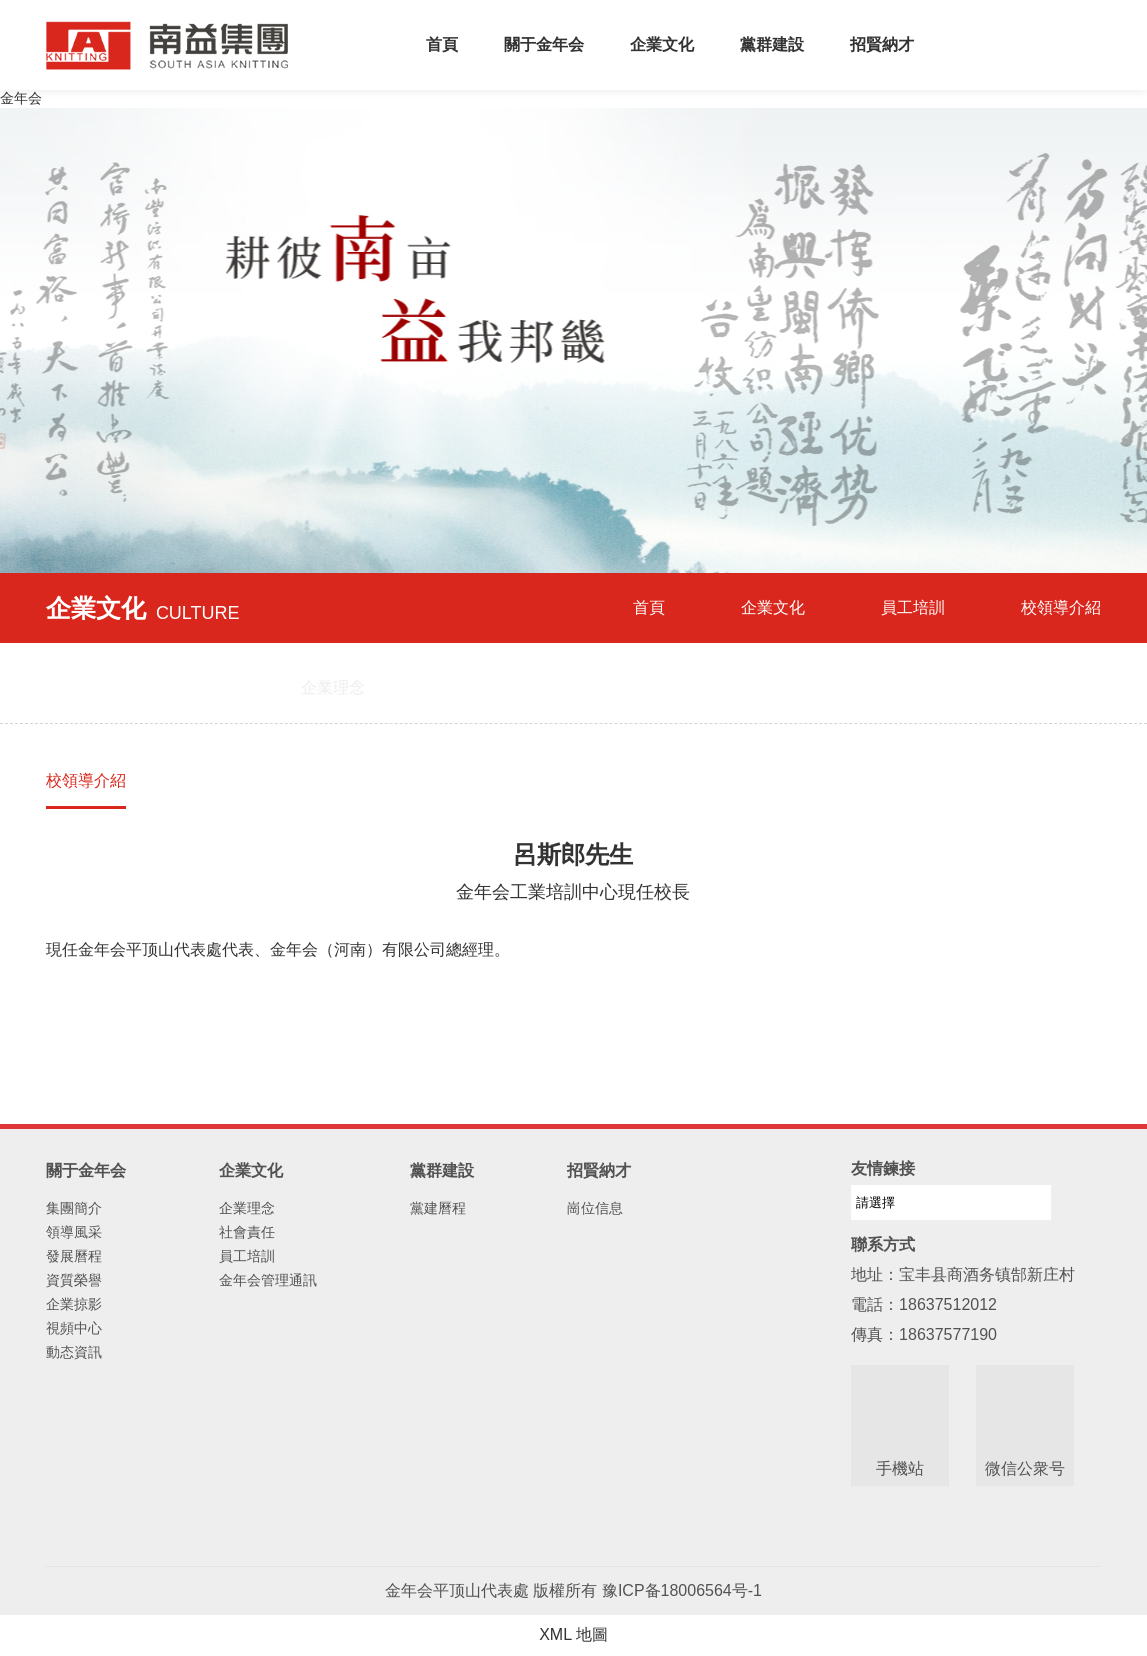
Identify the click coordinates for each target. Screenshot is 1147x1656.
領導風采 (74, 1232)
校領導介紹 (86, 780)
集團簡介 (74, 1208)
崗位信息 (595, 1208)
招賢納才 (882, 44)
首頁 (442, 44)
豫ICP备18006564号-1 (682, 1590)
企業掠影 (74, 1304)
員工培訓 (913, 607)
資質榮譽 (74, 1280)
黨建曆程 (438, 1208)
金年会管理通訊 (268, 1280)
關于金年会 (544, 44)
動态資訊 (74, 1352)
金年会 (21, 98)
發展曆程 (74, 1256)
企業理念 (247, 1208)
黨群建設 (772, 44)
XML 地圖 (573, 1634)
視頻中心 (74, 1328)
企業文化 (662, 44)
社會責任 (247, 1232)
